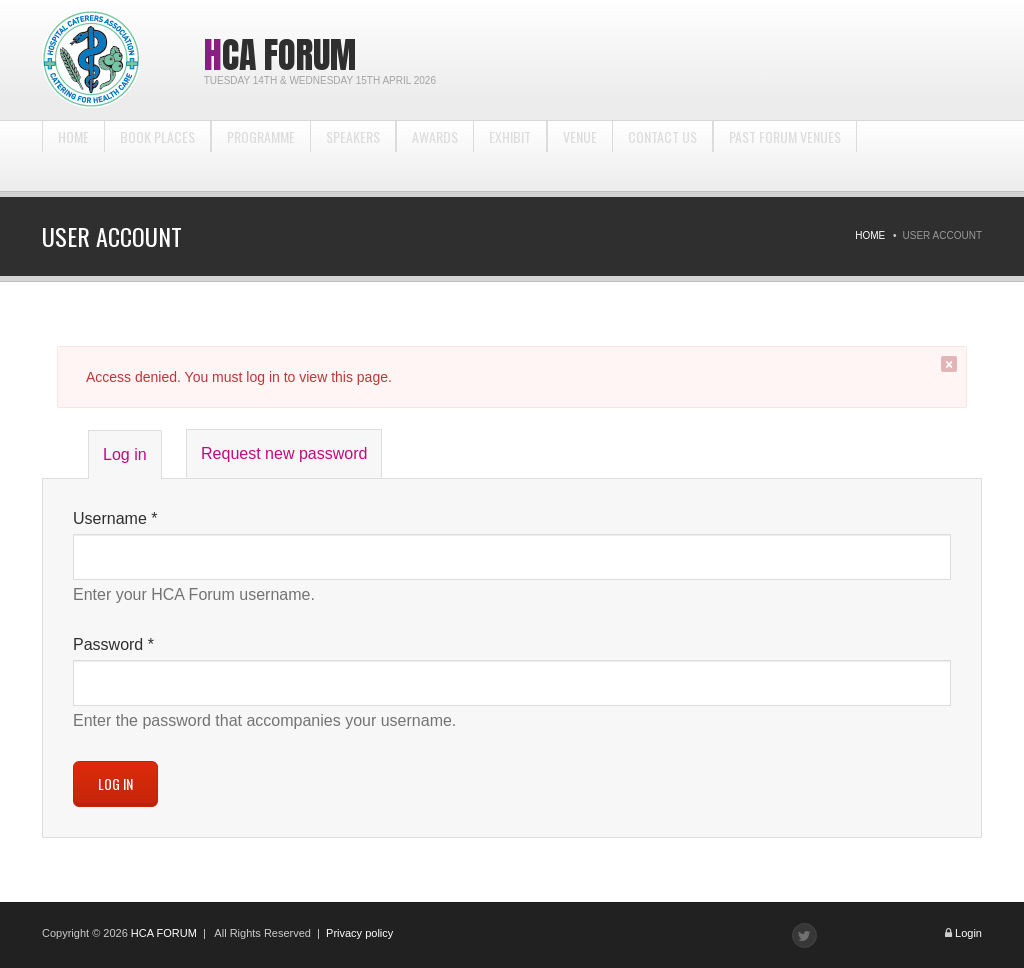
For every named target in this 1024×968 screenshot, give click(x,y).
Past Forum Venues (785, 155)
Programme (261, 155)
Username (115, 518)
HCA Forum (280, 55)
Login (968, 933)
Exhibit (510, 155)
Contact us (662, 155)
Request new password (284, 453)
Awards (435, 155)
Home (73, 155)
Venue (580, 155)
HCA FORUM (164, 933)
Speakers (353, 155)
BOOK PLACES (157, 155)
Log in (132, 461)
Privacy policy (359, 933)
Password (113, 644)
